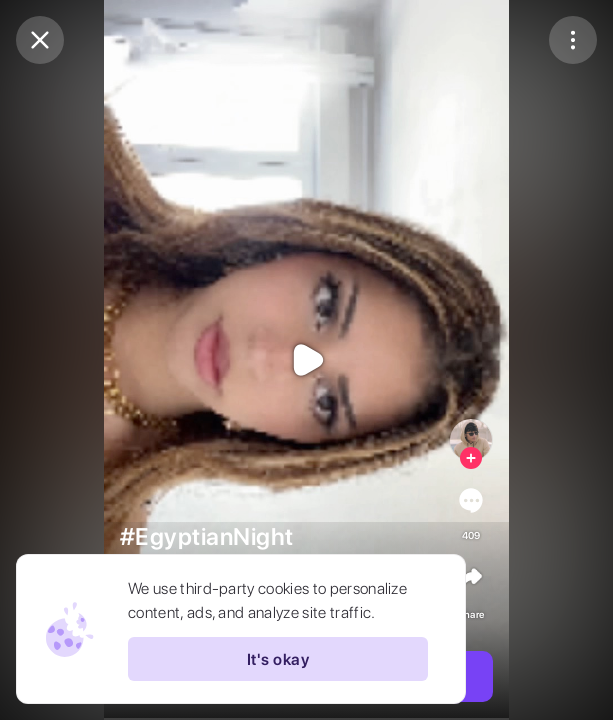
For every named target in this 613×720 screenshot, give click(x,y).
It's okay (278, 659)
